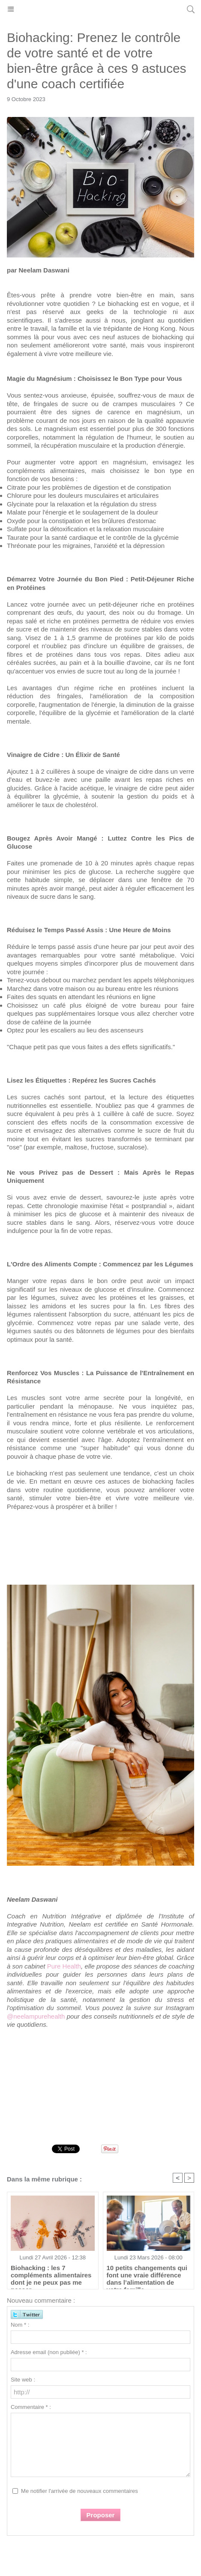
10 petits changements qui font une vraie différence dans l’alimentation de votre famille (147, 2275)
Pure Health (64, 1966)
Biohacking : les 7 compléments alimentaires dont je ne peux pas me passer (51, 2275)
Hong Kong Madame (100, 9)
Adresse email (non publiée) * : (49, 2352)
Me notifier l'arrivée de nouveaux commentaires (79, 2491)
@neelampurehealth (37, 2016)
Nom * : (20, 2325)
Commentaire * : (31, 2407)
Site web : (23, 2379)
